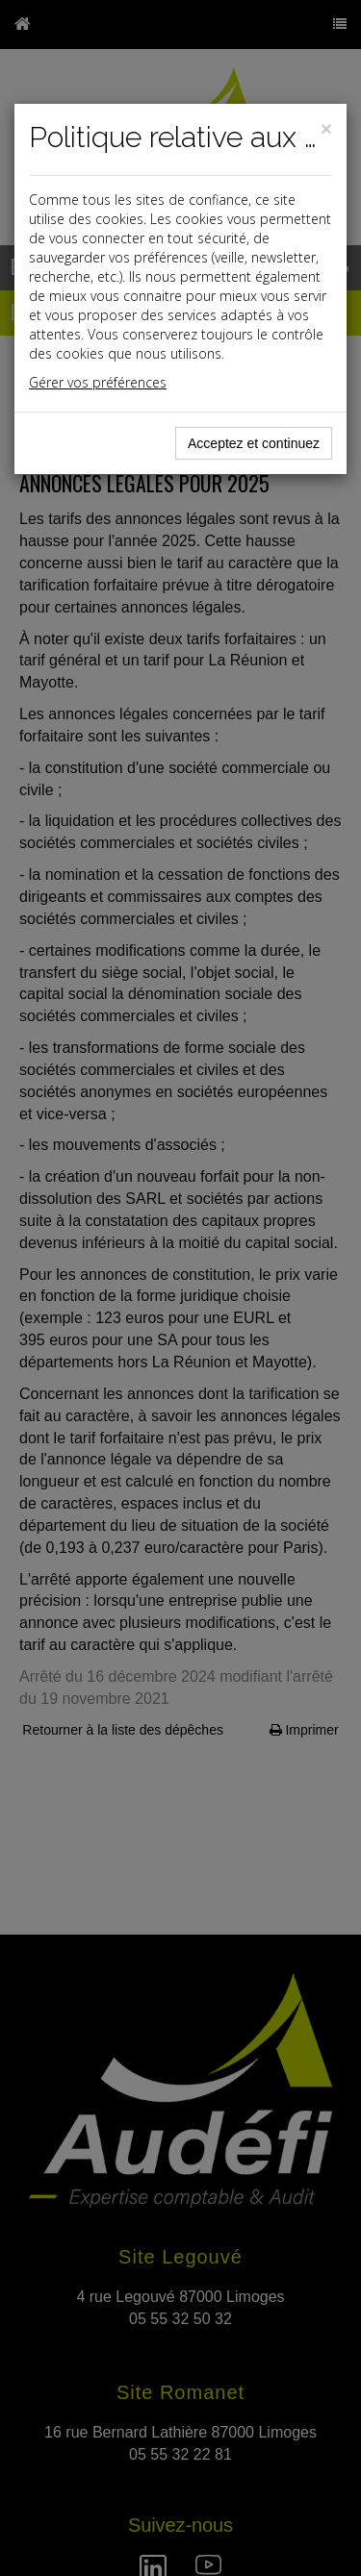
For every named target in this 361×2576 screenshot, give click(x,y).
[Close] (326, 128)
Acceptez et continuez (254, 443)
